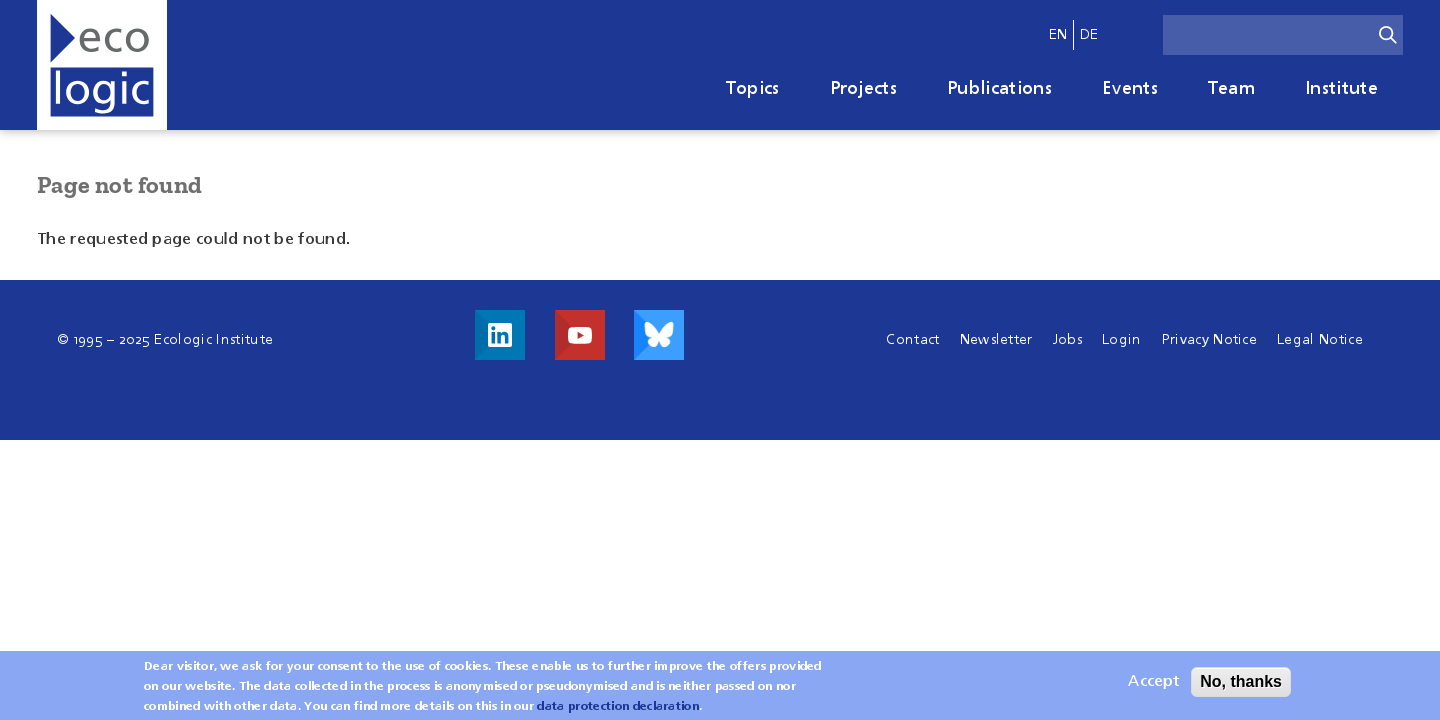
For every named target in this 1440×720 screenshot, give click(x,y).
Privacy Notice (1209, 340)
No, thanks (1241, 685)
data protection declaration (618, 711)
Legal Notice (1320, 340)
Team (1231, 89)
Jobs (1067, 340)
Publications (999, 89)
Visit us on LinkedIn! (500, 335)
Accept (1153, 686)
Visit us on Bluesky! (659, 335)
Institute (1341, 89)
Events (1130, 89)
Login (1122, 340)
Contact (912, 340)
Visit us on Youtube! (580, 335)
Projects (864, 89)
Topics (753, 89)
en (1058, 35)
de (1089, 35)
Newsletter (996, 340)
